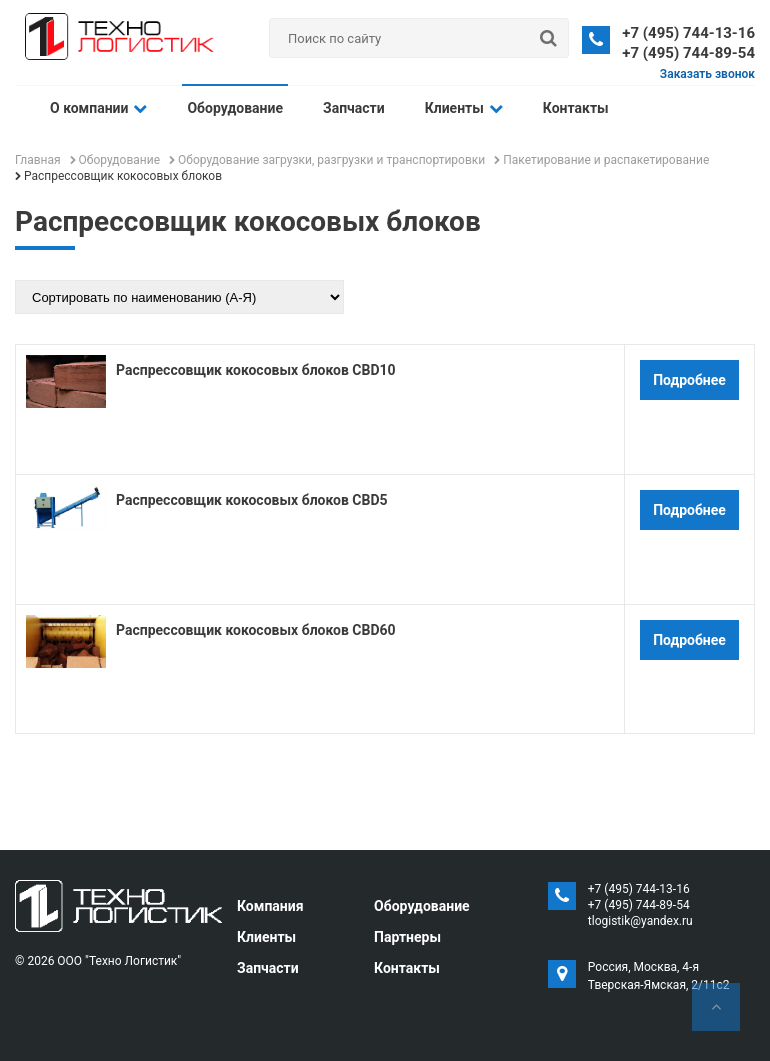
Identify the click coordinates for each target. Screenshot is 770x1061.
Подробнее (689, 380)
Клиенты (464, 108)
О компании (98, 108)
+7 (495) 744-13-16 (688, 33)
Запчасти (354, 108)
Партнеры (407, 937)
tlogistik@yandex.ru (640, 921)
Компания (270, 906)
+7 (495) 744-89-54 (688, 53)
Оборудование (235, 108)
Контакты (576, 108)
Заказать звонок (707, 74)
